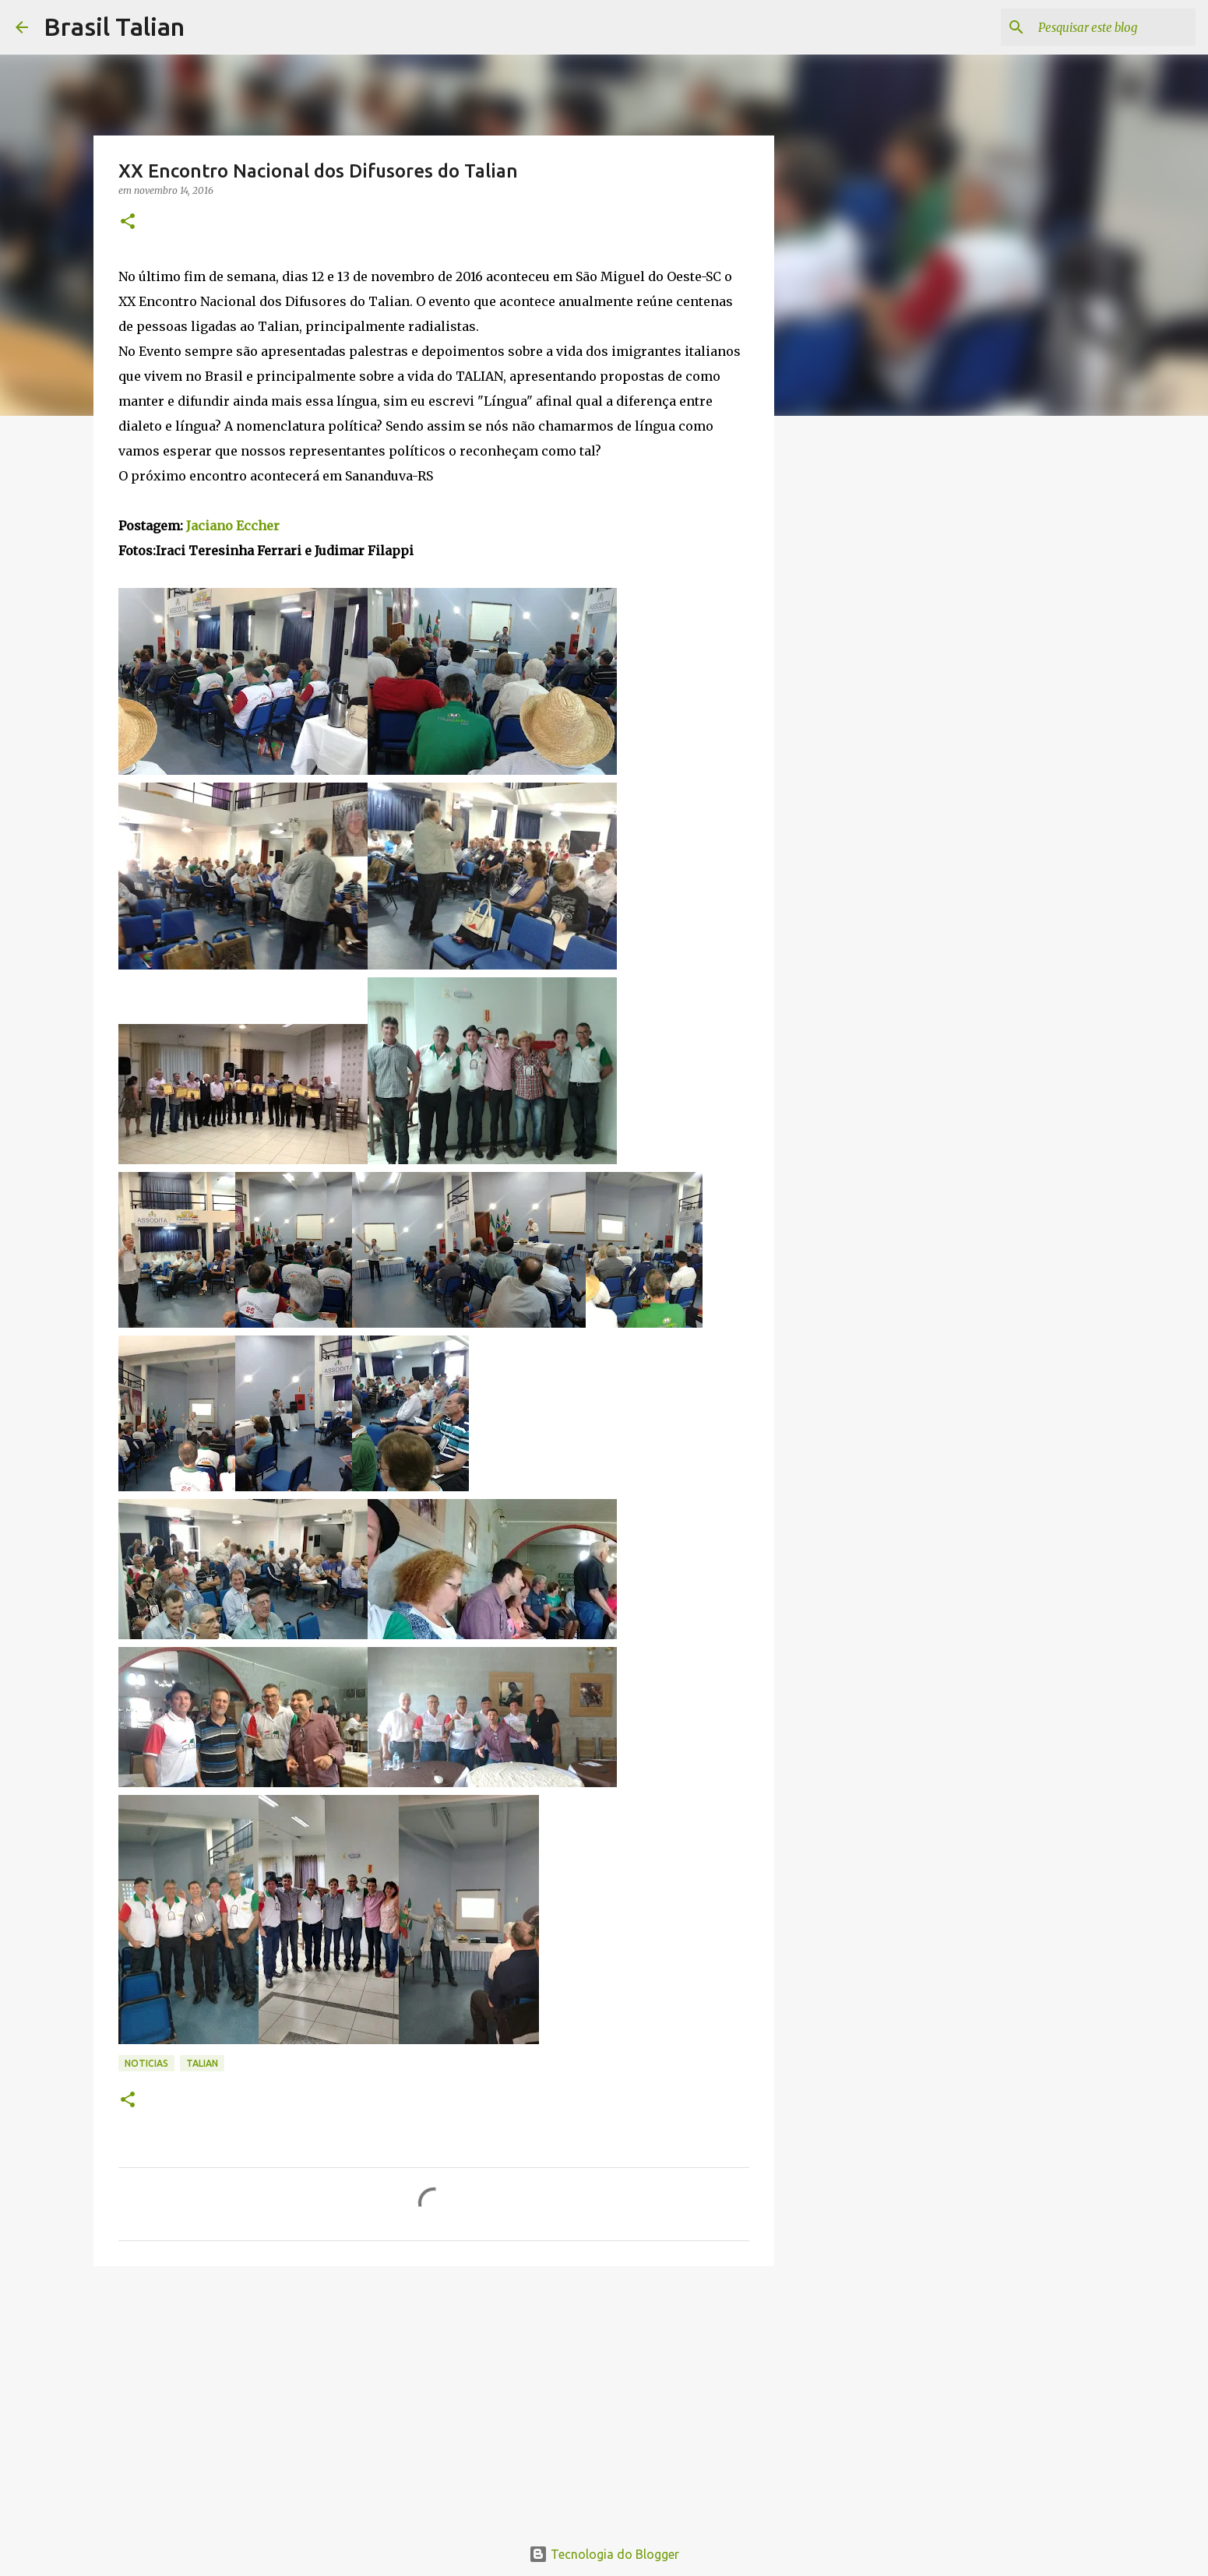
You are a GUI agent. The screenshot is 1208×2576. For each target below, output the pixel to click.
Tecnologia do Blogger (604, 2554)
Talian (202, 2063)
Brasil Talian (114, 26)
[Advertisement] (433, 2398)
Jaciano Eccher (233, 525)
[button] (127, 222)
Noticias (146, 2063)
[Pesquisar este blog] (1114, 27)
